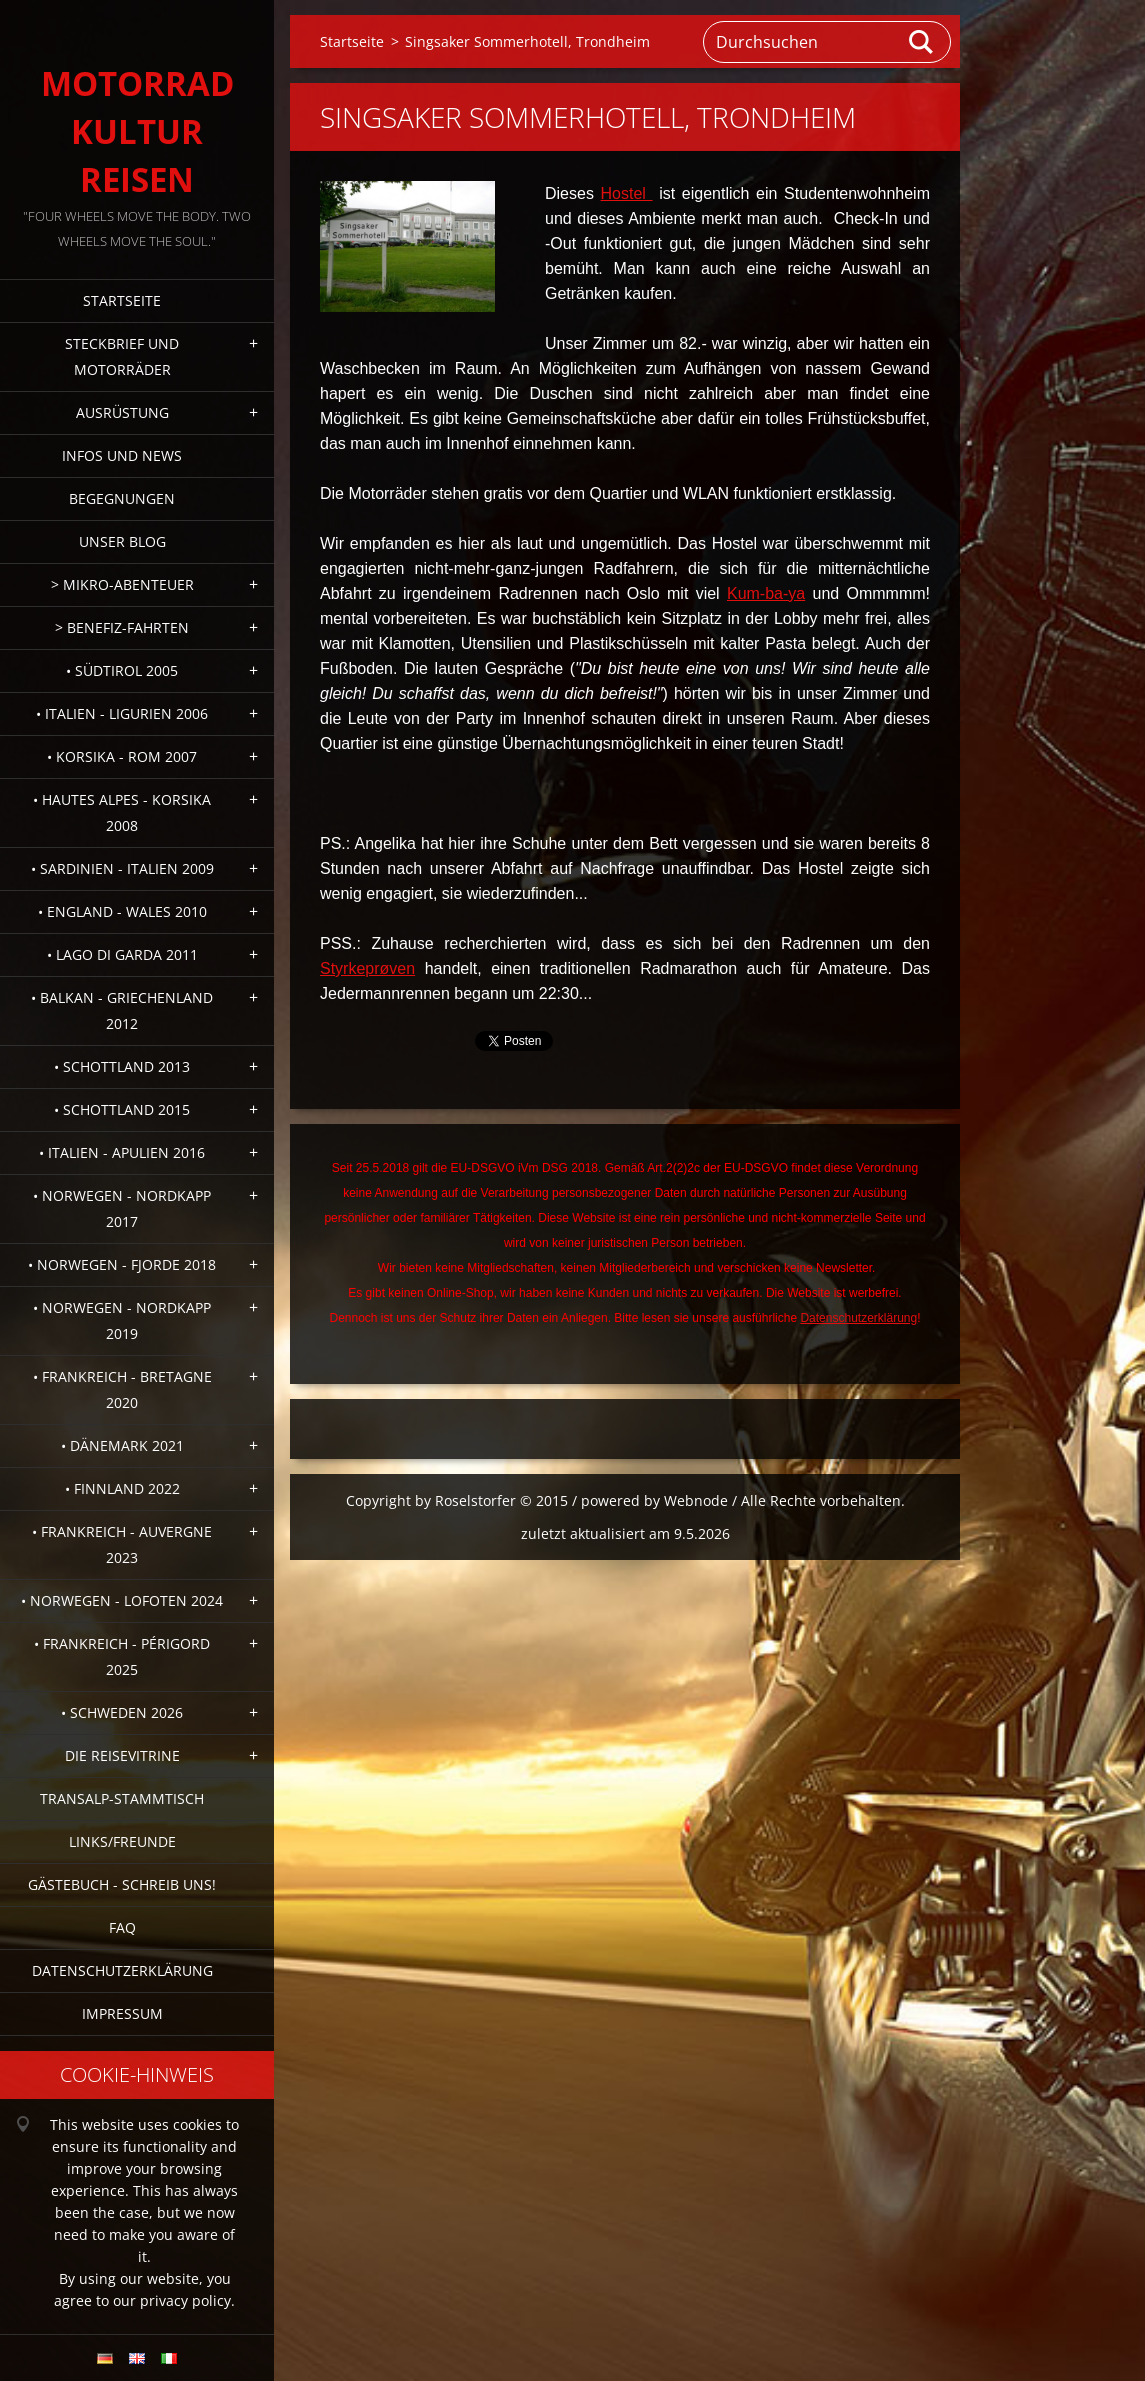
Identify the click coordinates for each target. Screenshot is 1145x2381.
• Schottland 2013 (122, 1066)
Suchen (922, 42)
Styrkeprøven (367, 968)
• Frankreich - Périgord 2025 (122, 1656)
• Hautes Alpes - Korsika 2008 (122, 812)
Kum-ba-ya (766, 593)
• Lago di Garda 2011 (122, 954)
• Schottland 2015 (122, 1109)
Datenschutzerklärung (122, 1970)
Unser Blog (122, 541)
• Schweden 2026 (122, 1712)
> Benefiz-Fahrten (122, 627)
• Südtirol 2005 (122, 670)
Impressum (122, 2013)
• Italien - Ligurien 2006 (122, 713)
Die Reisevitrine (122, 1755)
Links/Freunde (122, 1841)
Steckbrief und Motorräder (122, 356)
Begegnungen (122, 498)
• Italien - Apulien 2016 (122, 1152)
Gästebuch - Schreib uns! (122, 1884)
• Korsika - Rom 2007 (122, 756)
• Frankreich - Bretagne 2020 (122, 1389)
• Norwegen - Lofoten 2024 (122, 1600)
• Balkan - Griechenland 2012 (122, 1010)
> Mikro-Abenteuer (122, 584)
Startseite (122, 300)
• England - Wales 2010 (122, 911)
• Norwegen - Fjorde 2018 (122, 1264)
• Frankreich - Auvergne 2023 (122, 1544)
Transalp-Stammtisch (122, 1798)
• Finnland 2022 (122, 1488)
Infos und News (122, 455)
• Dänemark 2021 (122, 1445)
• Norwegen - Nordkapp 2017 (122, 1208)
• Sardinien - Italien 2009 (122, 868)
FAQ (122, 1927)
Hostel (627, 193)
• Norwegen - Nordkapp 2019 (122, 1320)
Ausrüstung (122, 412)
